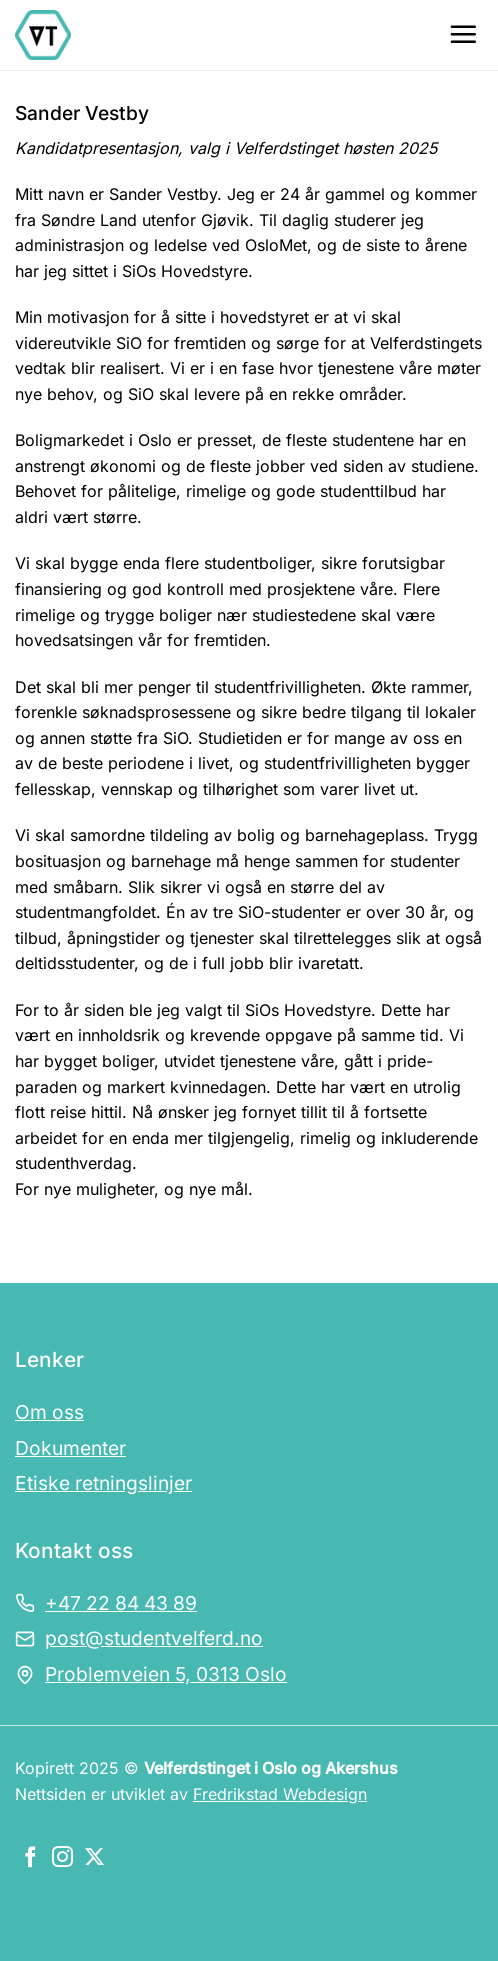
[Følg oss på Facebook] (30, 1858)
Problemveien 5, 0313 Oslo (166, 1674)
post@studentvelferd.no (154, 1638)
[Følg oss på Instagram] (62, 1858)
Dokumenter (70, 1448)
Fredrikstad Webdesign (280, 1794)
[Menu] (463, 34)
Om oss (49, 1412)
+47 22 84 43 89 (121, 1603)
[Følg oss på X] (94, 1858)
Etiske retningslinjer (103, 1483)
